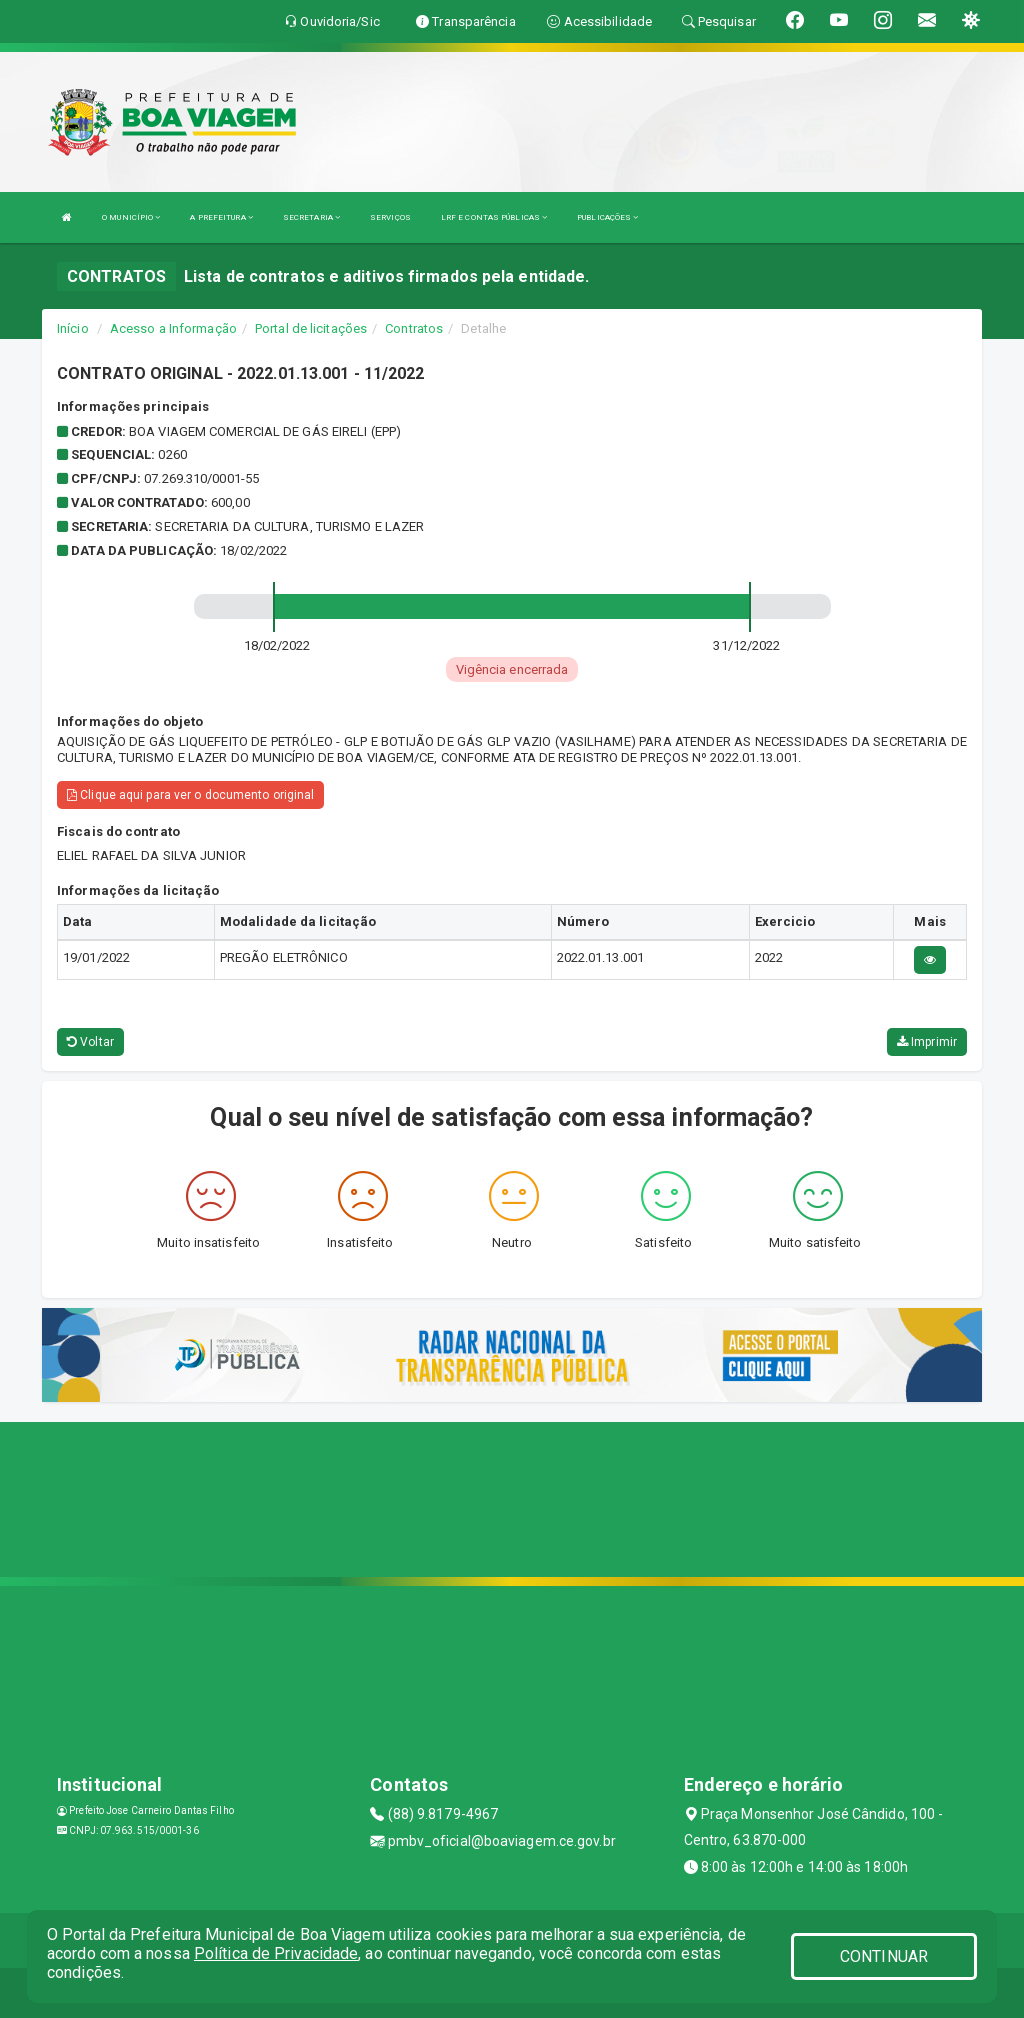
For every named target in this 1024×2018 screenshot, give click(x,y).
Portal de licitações (311, 328)
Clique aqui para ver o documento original (190, 795)
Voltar (90, 1042)
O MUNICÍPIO (131, 217)
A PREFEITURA (221, 217)
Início (73, 328)
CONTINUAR (884, 1956)
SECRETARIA (311, 217)
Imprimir (927, 1042)
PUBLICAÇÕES (607, 217)
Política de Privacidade (276, 1953)
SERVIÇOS (390, 217)
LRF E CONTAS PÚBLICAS (494, 217)
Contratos (414, 328)
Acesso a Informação (173, 328)
